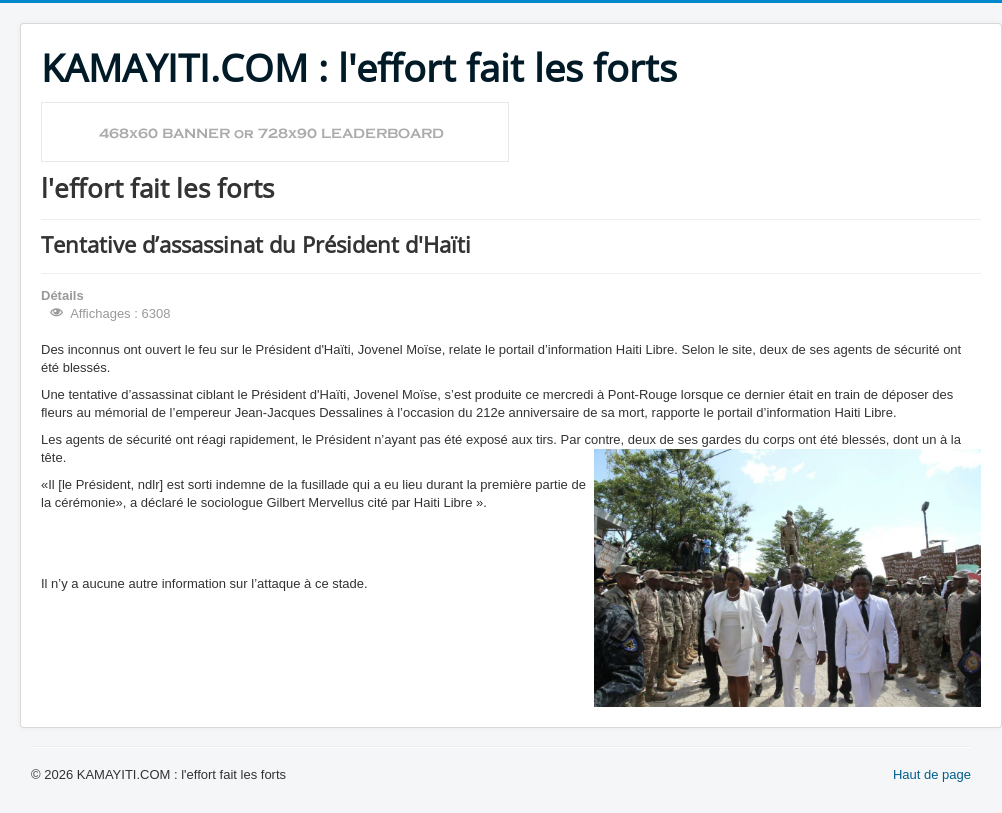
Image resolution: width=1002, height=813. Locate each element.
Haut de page (932, 774)
